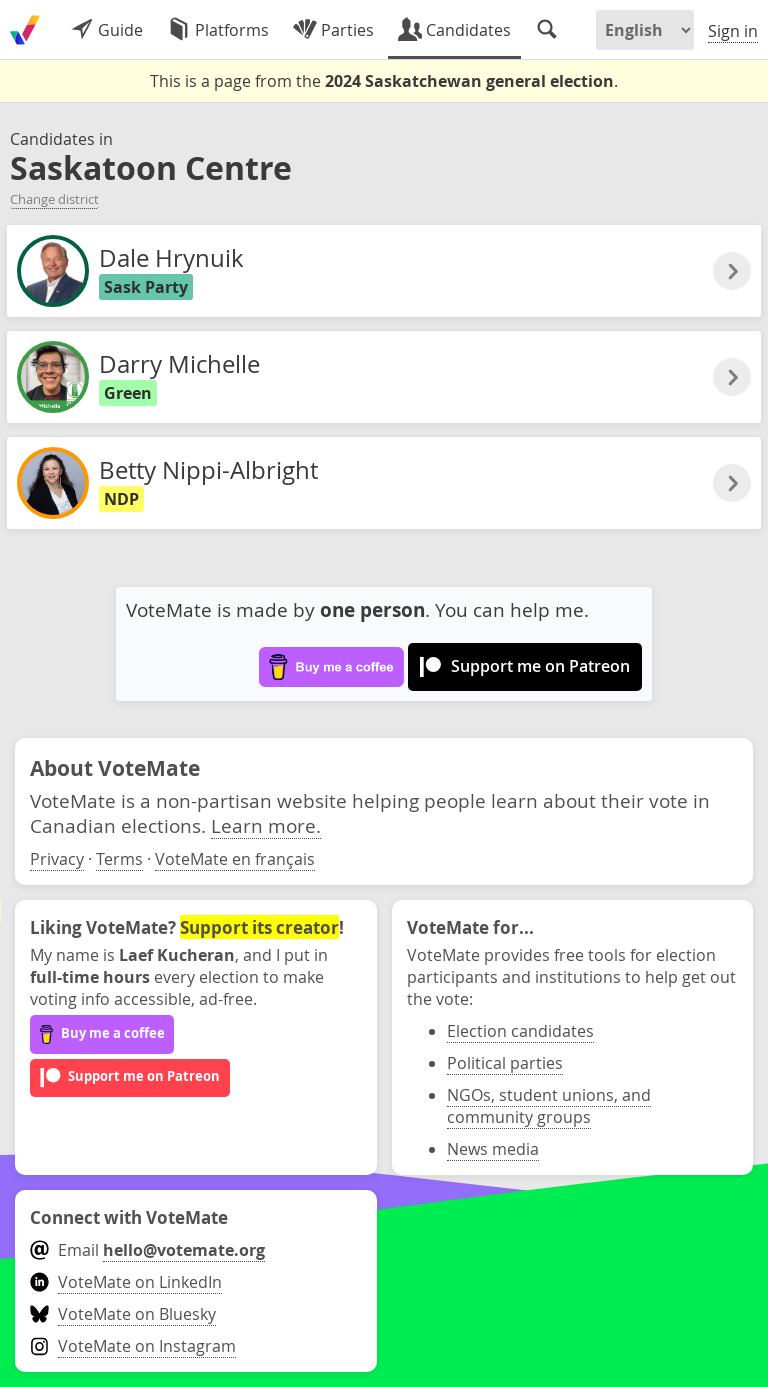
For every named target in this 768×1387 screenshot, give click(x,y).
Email (147, 1250)
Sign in (733, 31)
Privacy (57, 859)
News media (493, 1149)
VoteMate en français (235, 859)
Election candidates (520, 1031)
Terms (119, 859)
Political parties (505, 1063)
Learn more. (266, 825)
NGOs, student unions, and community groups (549, 1106)
